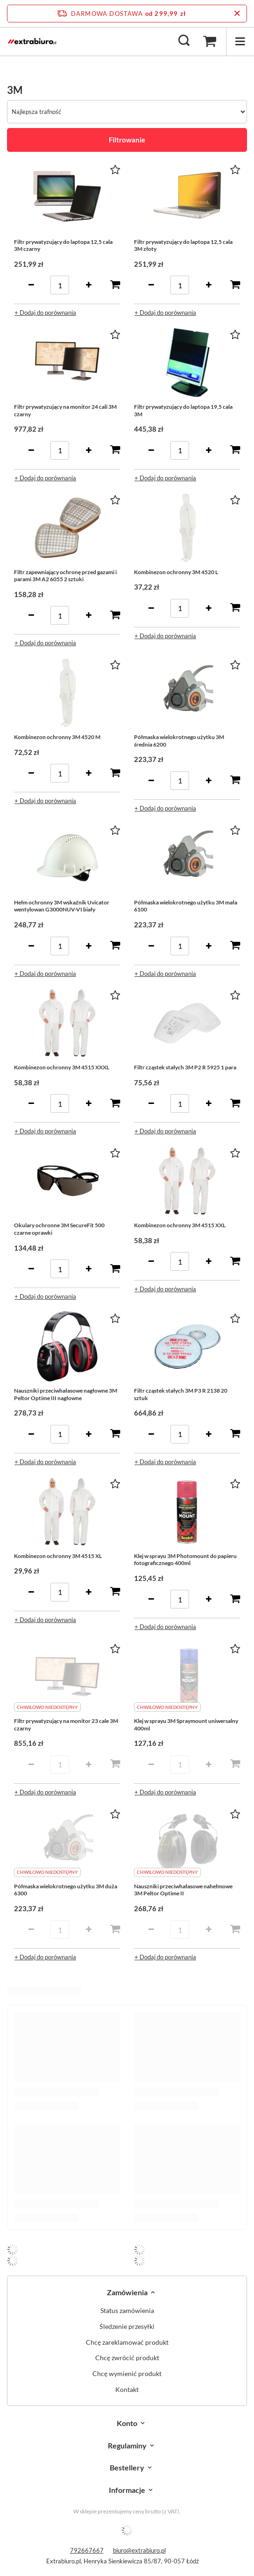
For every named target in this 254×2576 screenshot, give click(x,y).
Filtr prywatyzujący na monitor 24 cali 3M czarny (65, 410)
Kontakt (127, 2389)
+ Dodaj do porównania (45, 312)
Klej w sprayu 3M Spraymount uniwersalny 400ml (186, 1724)
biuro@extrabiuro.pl (139, 2550)
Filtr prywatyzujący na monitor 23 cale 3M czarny (66, 1724)
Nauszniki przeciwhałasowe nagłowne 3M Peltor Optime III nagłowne (65, 1394)
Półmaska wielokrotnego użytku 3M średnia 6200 (179, 740)
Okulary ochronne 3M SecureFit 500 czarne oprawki (59, 1229)
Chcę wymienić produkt (127, 2373)
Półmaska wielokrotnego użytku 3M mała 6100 (185, 906)
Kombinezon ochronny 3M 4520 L (176, 572)
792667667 (87, 2550)
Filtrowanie (127, 139)
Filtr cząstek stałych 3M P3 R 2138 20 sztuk (180, 1394)
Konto (127, 2423)
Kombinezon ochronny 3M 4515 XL (58, 1555)
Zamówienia (127, 2292)
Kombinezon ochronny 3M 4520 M (57, 736)
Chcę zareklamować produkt (127, 2342)
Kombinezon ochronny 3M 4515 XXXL (61, 1067)
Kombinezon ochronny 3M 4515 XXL (180, 1225)
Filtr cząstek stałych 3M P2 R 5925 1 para (185, 1067)
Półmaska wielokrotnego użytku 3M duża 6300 (65, 1890)
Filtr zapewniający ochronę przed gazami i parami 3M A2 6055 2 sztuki (65, 576)
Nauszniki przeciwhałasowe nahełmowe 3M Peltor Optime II (183, 1890)
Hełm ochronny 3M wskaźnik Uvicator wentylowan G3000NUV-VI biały (61, 906)
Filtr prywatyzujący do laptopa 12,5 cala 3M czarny (63, 245)
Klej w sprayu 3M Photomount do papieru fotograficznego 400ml (185, 1559)
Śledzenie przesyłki (127, 2326)
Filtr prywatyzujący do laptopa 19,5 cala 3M (183, 410)
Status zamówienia (127, 2310)
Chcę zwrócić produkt (127, 2358)
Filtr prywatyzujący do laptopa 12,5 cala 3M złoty (183, 245)
